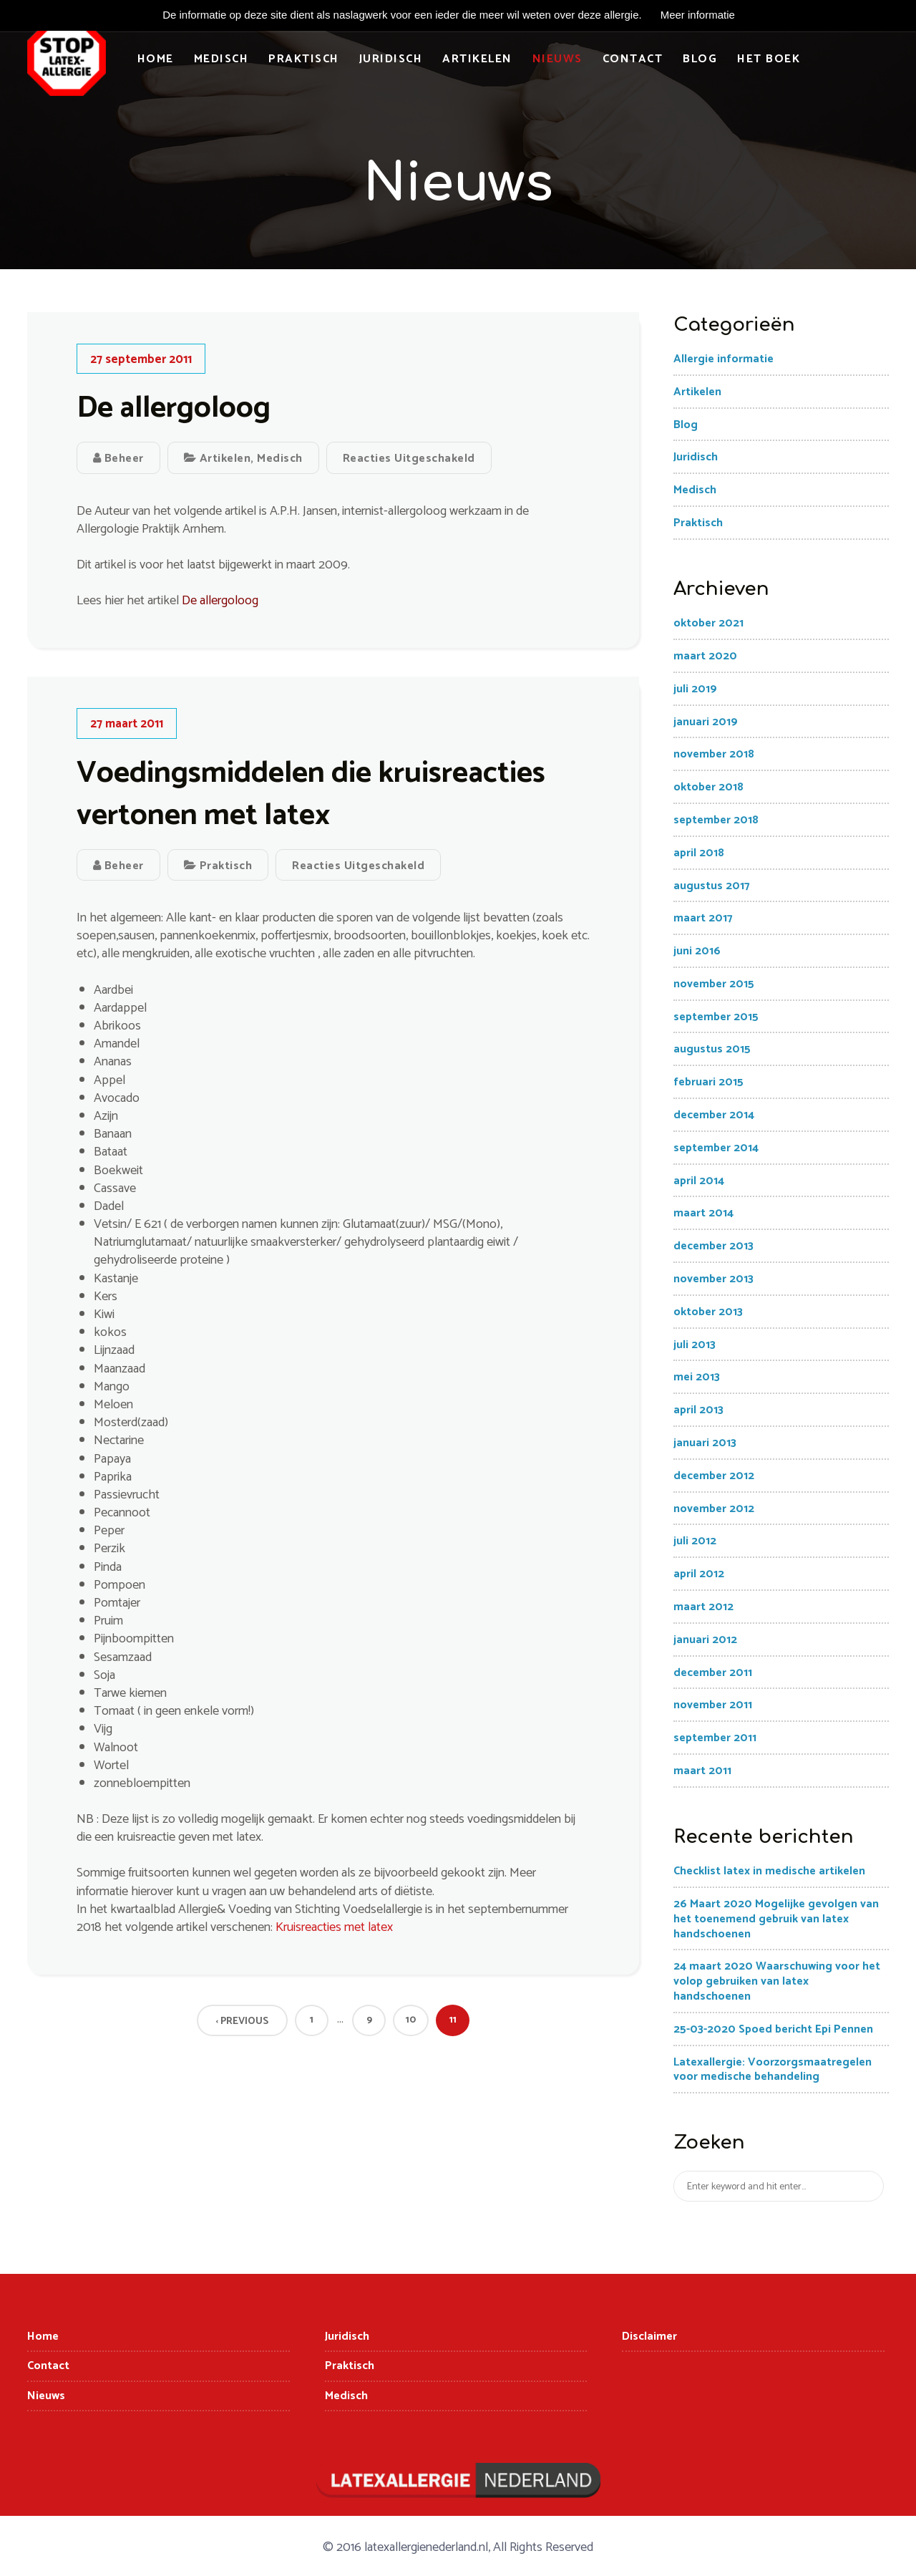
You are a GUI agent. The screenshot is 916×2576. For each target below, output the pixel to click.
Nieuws (557, 59)
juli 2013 (694, 1345)
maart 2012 (703, 1607)
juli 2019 (695, 689)
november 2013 (713, 1279)
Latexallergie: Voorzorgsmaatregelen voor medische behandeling (772, 2070)
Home (155, 59)
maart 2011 (702, 1771)
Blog (700, 59)
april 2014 (698, 1181)
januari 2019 (705, 722)
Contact (633, 59)
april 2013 (698, 1410)
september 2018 (716, 821)
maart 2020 (705, 657)
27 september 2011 (141, 359)
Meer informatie (698, 15)
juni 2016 (697, 952)
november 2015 (713, 984)
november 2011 (712, 1705)
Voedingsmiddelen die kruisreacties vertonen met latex (311, 795)
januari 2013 (704, 1443)
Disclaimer (649, 2337)
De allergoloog (174, 409)
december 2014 (713, 1115)
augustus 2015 (712, 1050)
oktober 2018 (708, 788)
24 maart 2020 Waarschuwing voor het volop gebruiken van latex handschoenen (776, 1982)
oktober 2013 (708, 1312)
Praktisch (304, 59)
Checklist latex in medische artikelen (769, 1872)
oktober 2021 (708, 624)
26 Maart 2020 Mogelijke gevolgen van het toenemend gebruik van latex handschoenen (776, 1920)
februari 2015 (708, 1083)
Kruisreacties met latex (334, 1928)
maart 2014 (703, 1214)
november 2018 (713, 755)
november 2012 (713, 1509)
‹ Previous (242, 2022)
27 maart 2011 (126, 725)
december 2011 (712, 1672)
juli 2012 (694, 1541)
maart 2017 (703, 919)
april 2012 (698, 1574)
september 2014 (716, 1148)
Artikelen (478, 59)
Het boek (769, 59)
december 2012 (713, 1476)
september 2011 (714, 1738)
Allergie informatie (723, 359)
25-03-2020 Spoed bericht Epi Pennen (773, 2030)
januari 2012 (705, 1640)
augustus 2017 (711, 886)
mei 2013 (696, 1378)
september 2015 (716, 1017)
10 (411, 2021)
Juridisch (391, 59)
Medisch (221, 59)
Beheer (118, 459)
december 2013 (713, 1246)
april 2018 (698, 853)
